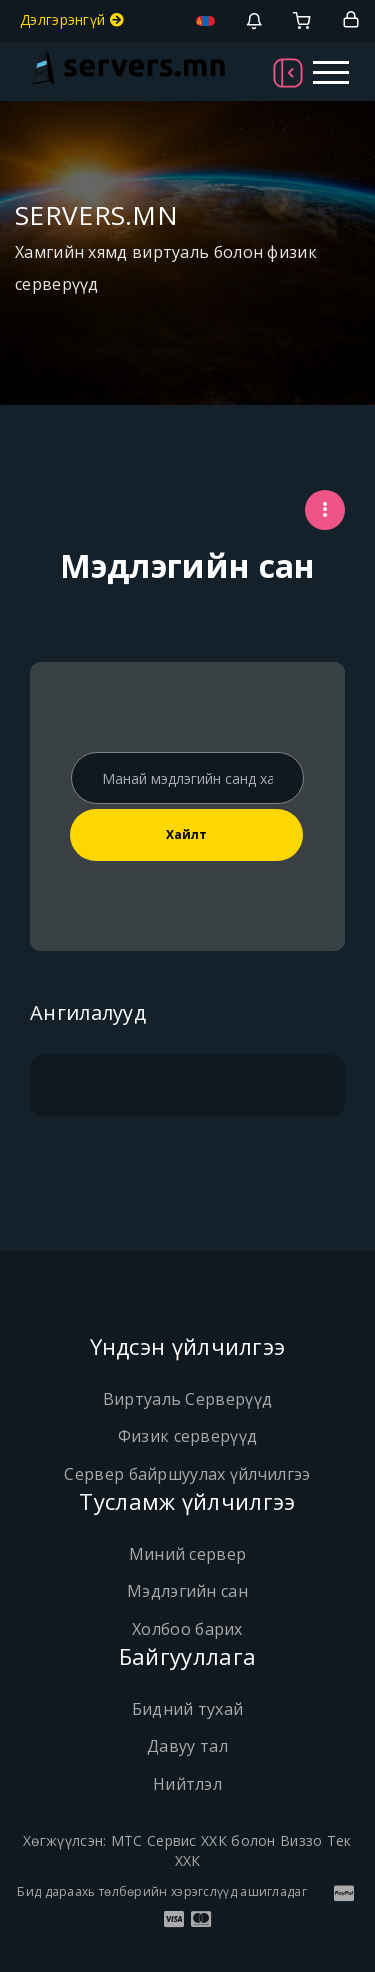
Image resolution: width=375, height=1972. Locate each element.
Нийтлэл (187, 1784)
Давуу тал (187, 1746)
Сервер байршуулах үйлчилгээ (187, 1474)
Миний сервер (188, 1554)
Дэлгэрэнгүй (72, 19)
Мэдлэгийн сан (187, 1591)
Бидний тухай (188, 1709)
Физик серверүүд (188, 1436)
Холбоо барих (187, 1629)
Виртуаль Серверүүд (187, 1399)
